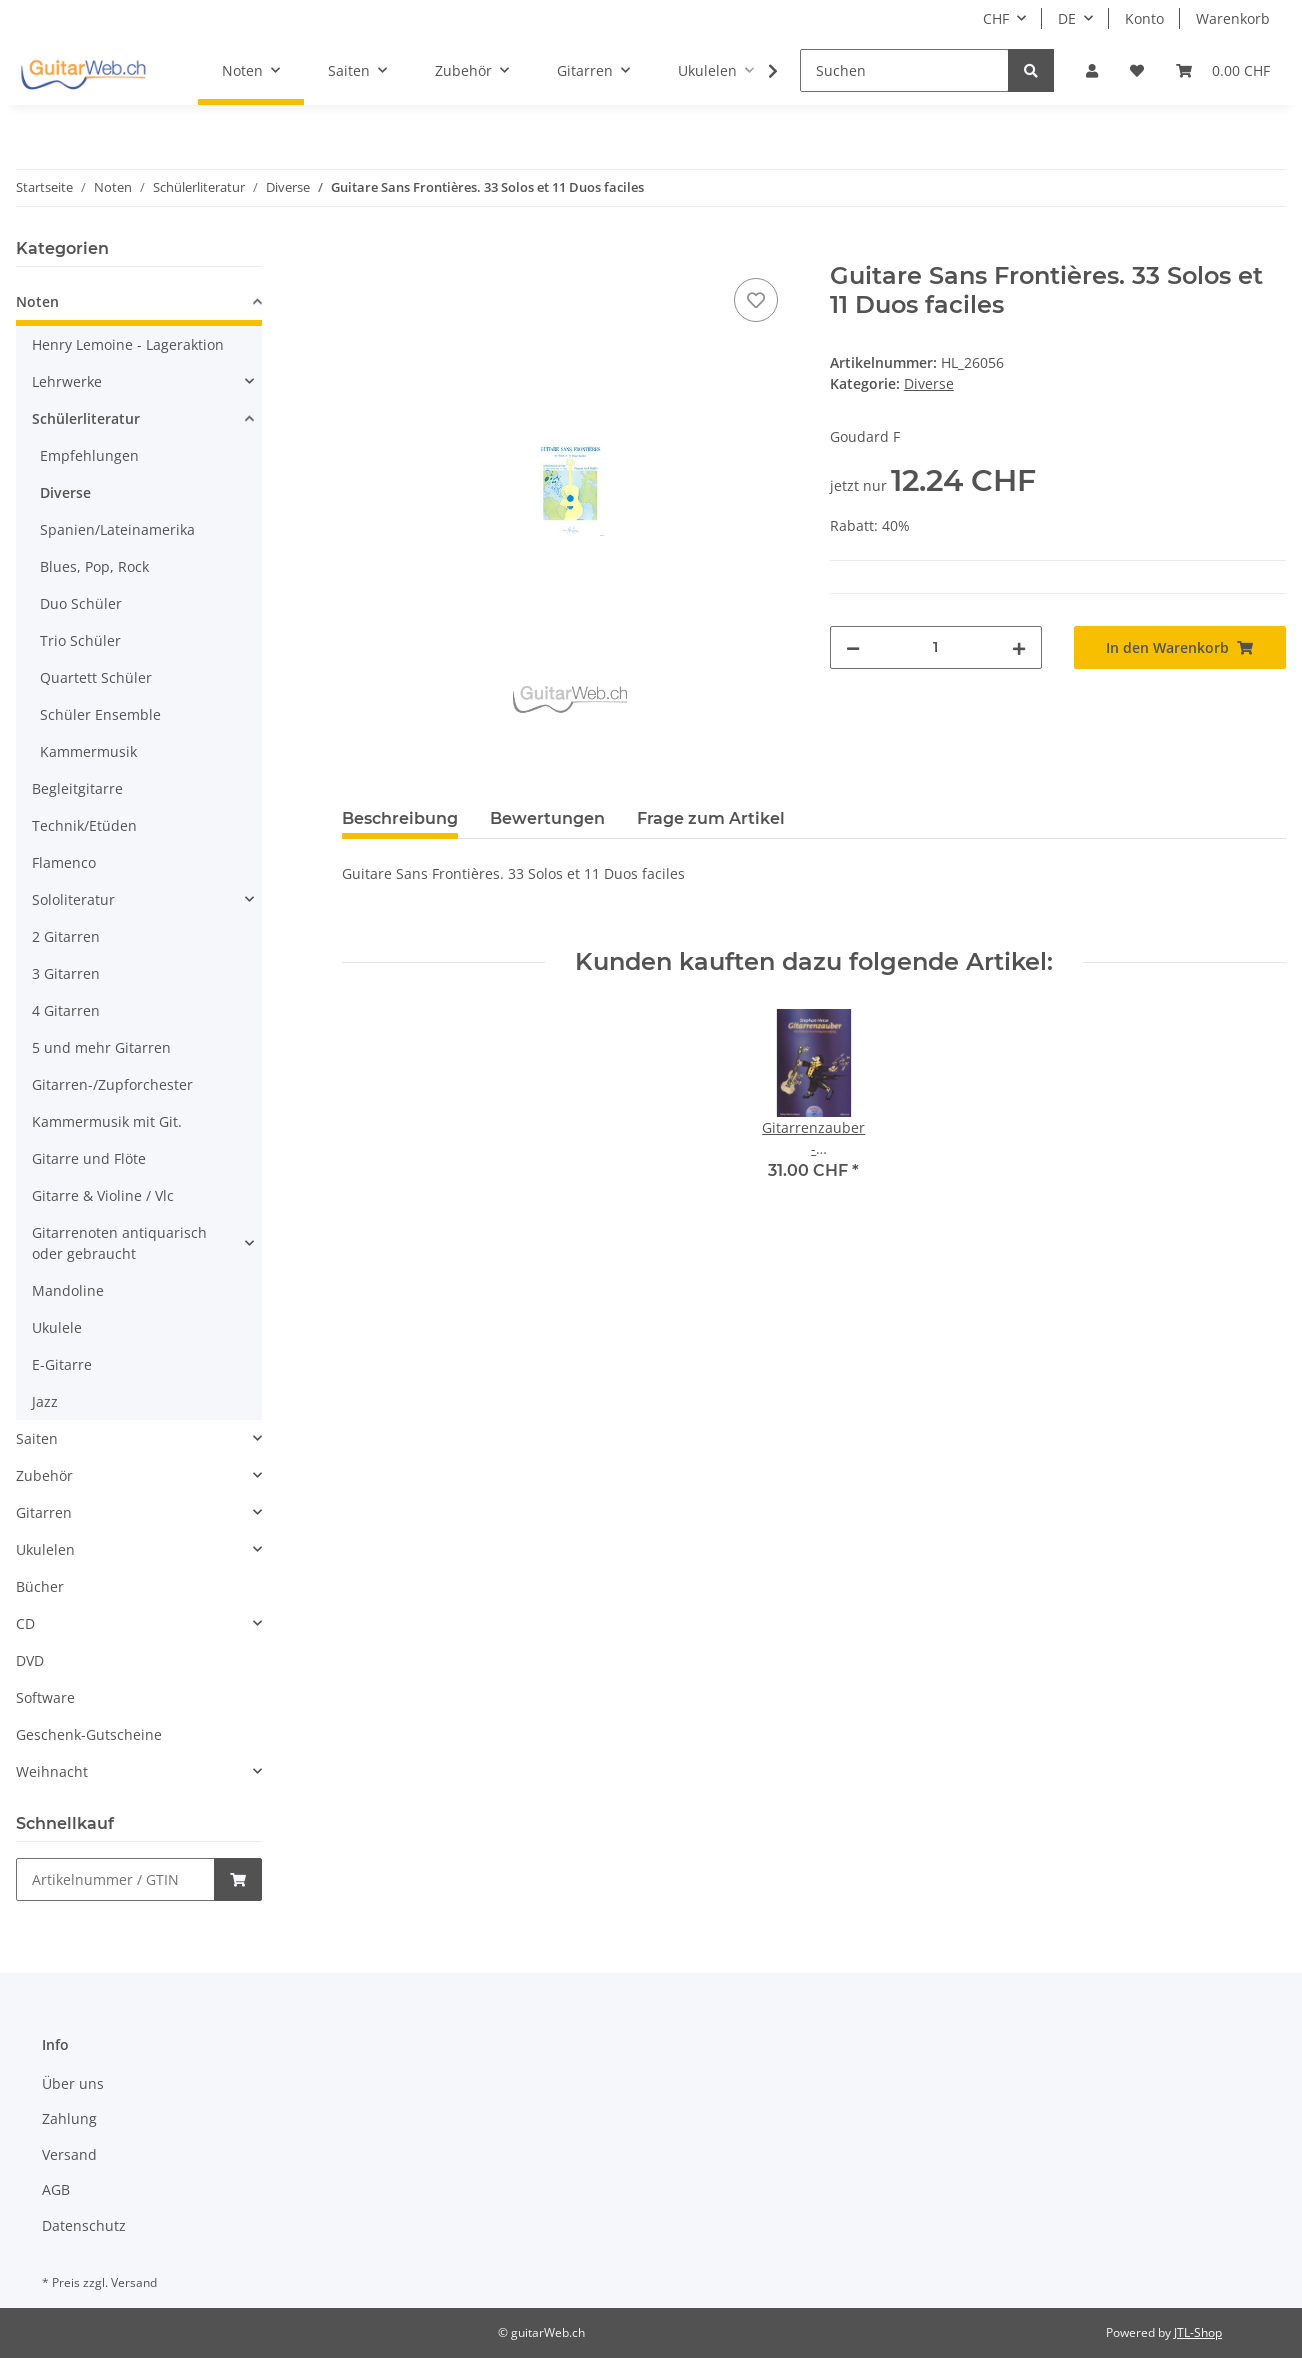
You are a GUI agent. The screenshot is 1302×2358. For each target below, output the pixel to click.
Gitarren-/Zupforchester (112, 1084)
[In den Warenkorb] (358, 251)
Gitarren (44, 1512)
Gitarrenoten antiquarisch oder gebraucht (119, 1243)
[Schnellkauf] (115, 1879)
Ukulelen (45, 1549)
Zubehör (44, 1475)
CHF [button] (996, 18)
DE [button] (1067, 18)
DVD (30, 1660)
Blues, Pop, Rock (94, 566)
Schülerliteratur (86, 418)
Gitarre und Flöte (89, 1158)
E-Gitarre (62, 1364)
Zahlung (69, 2118)
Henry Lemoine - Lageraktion (128, 344)
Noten (37, 301)
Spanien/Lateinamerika (117, 529)
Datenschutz (84, 2225)
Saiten (37, 1438)
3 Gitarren (66, 973)
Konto (1144, 18)
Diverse (929, 383)
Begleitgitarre (77, 788)
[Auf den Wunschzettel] (756, 300)
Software (45, 1697)
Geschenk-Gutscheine (89, 1734)
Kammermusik (88, 751)
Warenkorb (1233, 18)
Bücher (40, 1586)
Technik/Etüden (84, 825)
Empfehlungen (89, 455)
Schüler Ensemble (100, 714)
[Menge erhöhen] (1019, 647)
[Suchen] (904, 70)
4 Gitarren (66, 1010)
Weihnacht (52, 1771)
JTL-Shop (1198, 2332)
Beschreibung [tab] (400, 818)
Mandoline (68, 1290)
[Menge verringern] (853, 647)
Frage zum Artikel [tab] (711, 818)
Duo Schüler (81, 603)
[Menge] (936, 647)
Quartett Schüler (96, 677)
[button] (1092, 70)
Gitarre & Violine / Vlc (103, 1195)
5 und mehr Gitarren (101, 1047)
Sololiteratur (73, 899)
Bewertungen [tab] (547, 818)
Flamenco (64, 862)
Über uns (73, 2083)
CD (25, 1623)
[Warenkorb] (1223, 70)
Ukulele (57, 1327)
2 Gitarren (66, 936)
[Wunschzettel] (1137, 70)
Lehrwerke (67, 381)
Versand (69, 2154)
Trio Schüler (80, 640)
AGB (56, 2189)
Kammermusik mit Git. (107, 1121)
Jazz (45, 1401)
